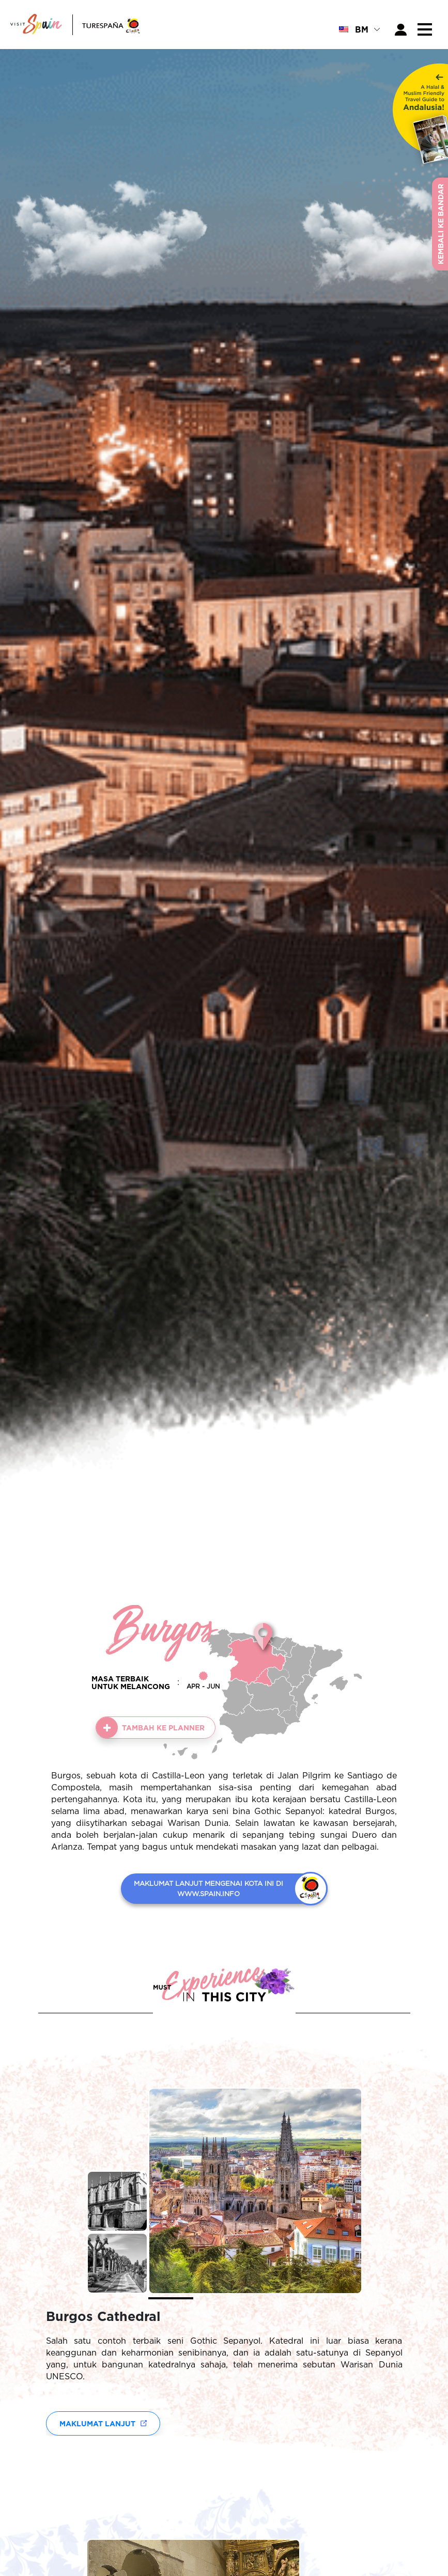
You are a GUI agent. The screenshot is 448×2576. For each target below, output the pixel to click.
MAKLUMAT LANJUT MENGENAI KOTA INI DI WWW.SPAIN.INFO (208, 1888)
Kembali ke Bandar (440, 224)
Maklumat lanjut (97, 2423)
